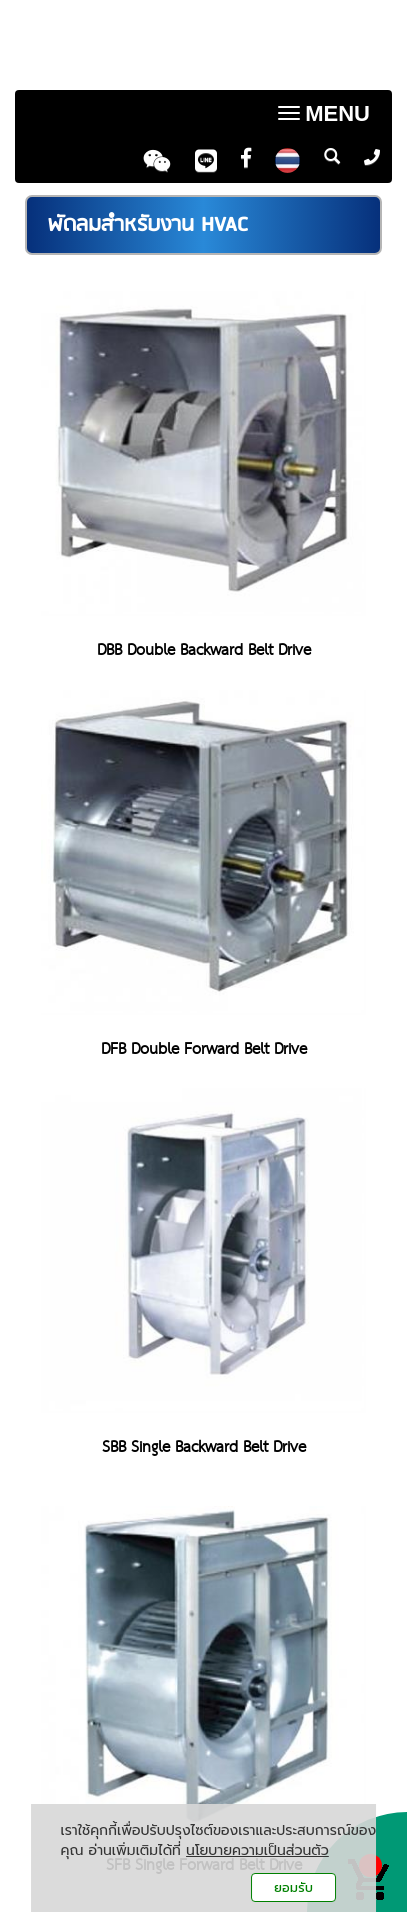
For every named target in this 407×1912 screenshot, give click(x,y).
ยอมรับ (293, 1887)
